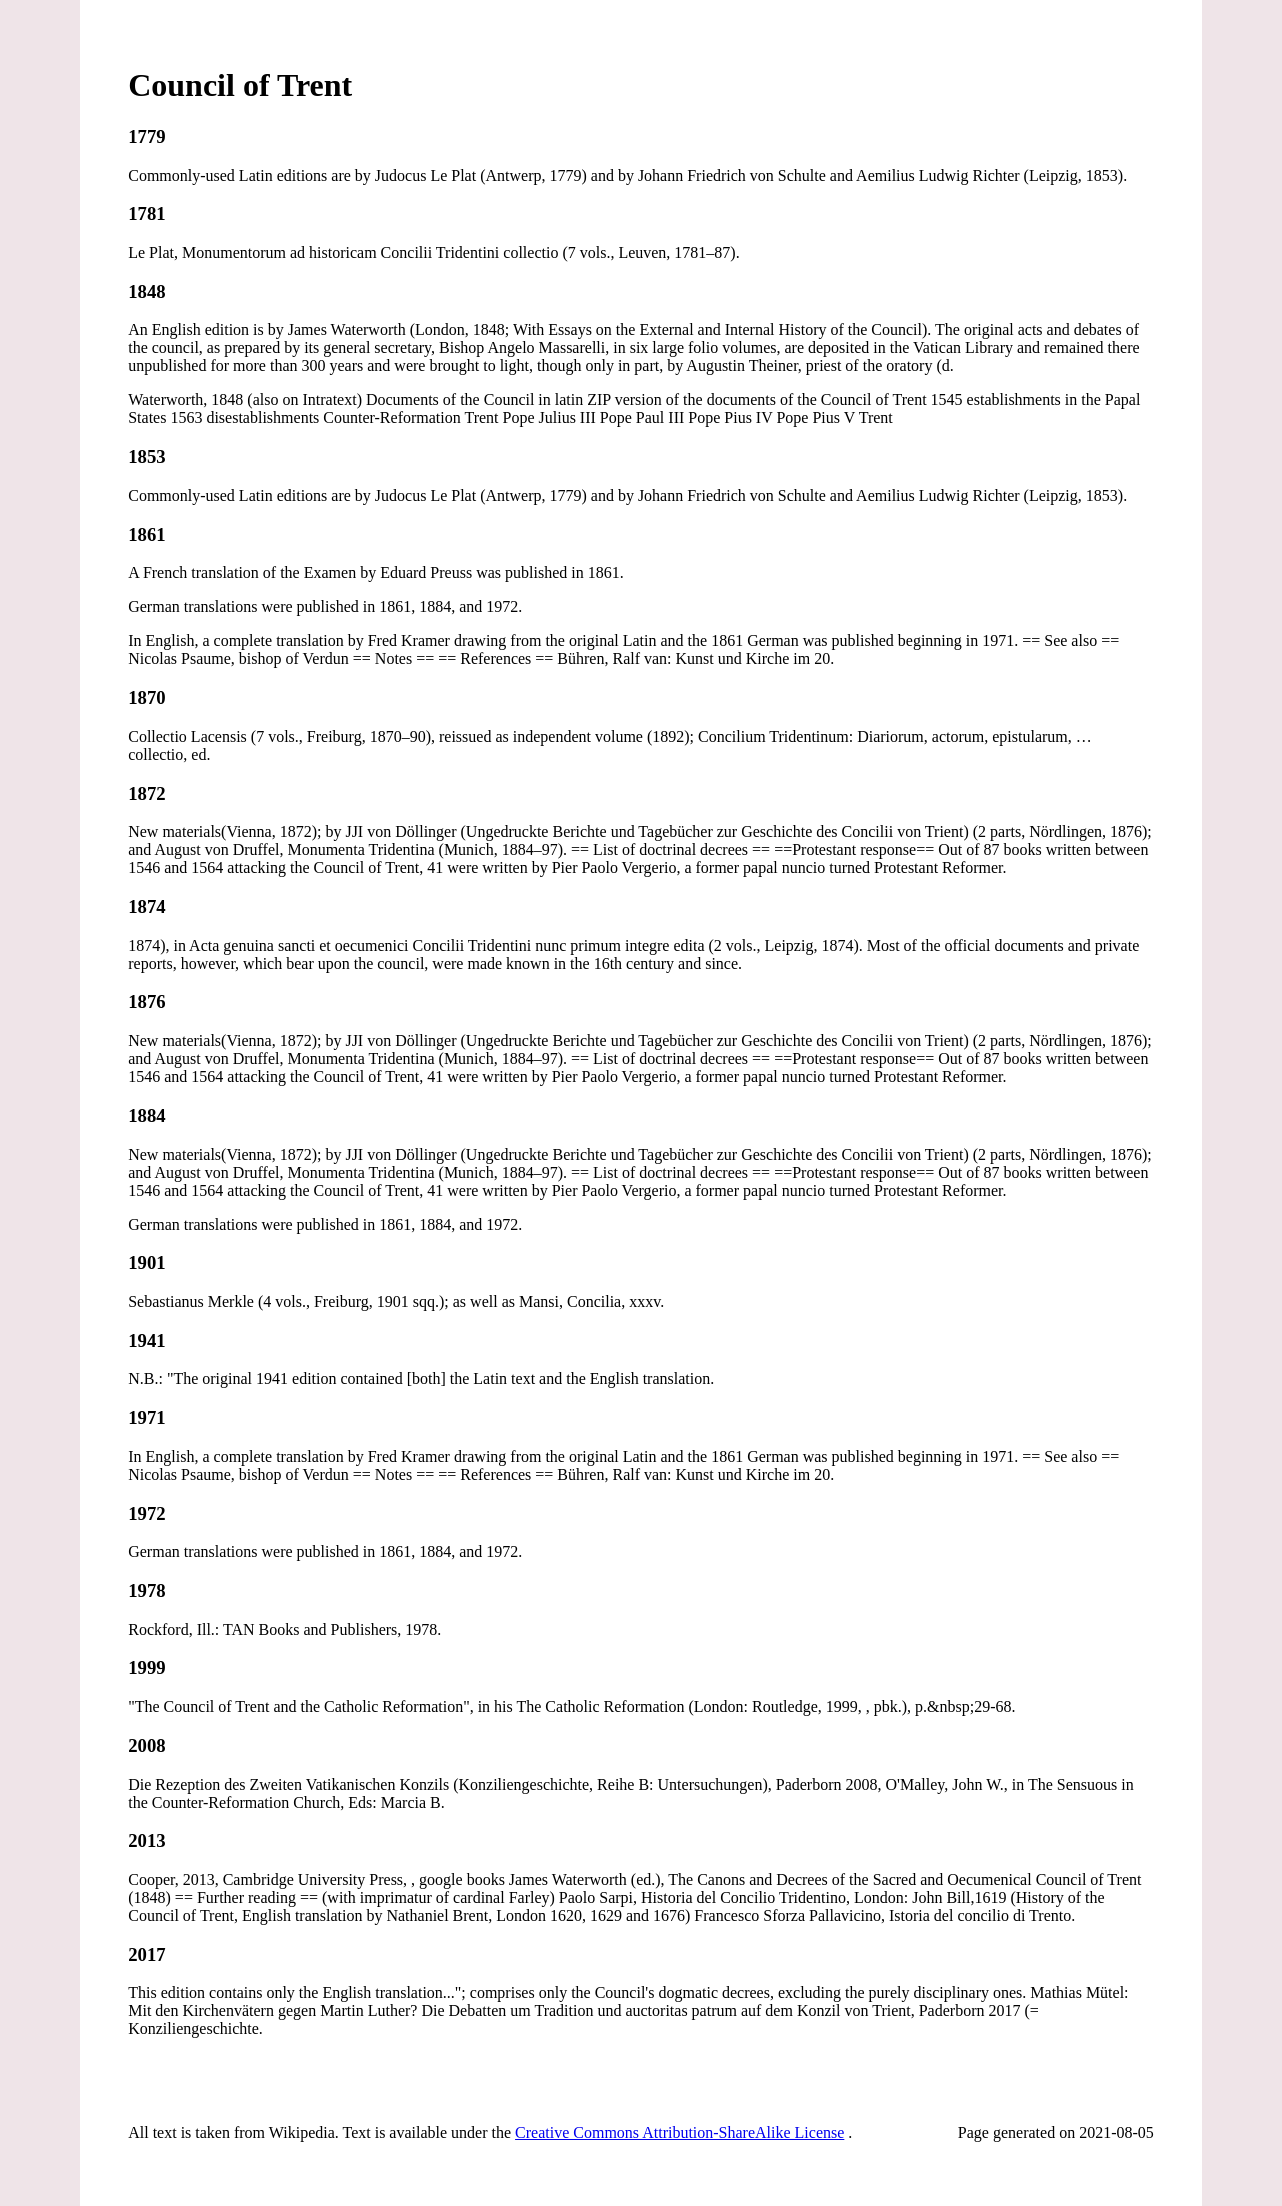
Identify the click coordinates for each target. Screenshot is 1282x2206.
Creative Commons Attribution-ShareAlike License (679, 2132)
